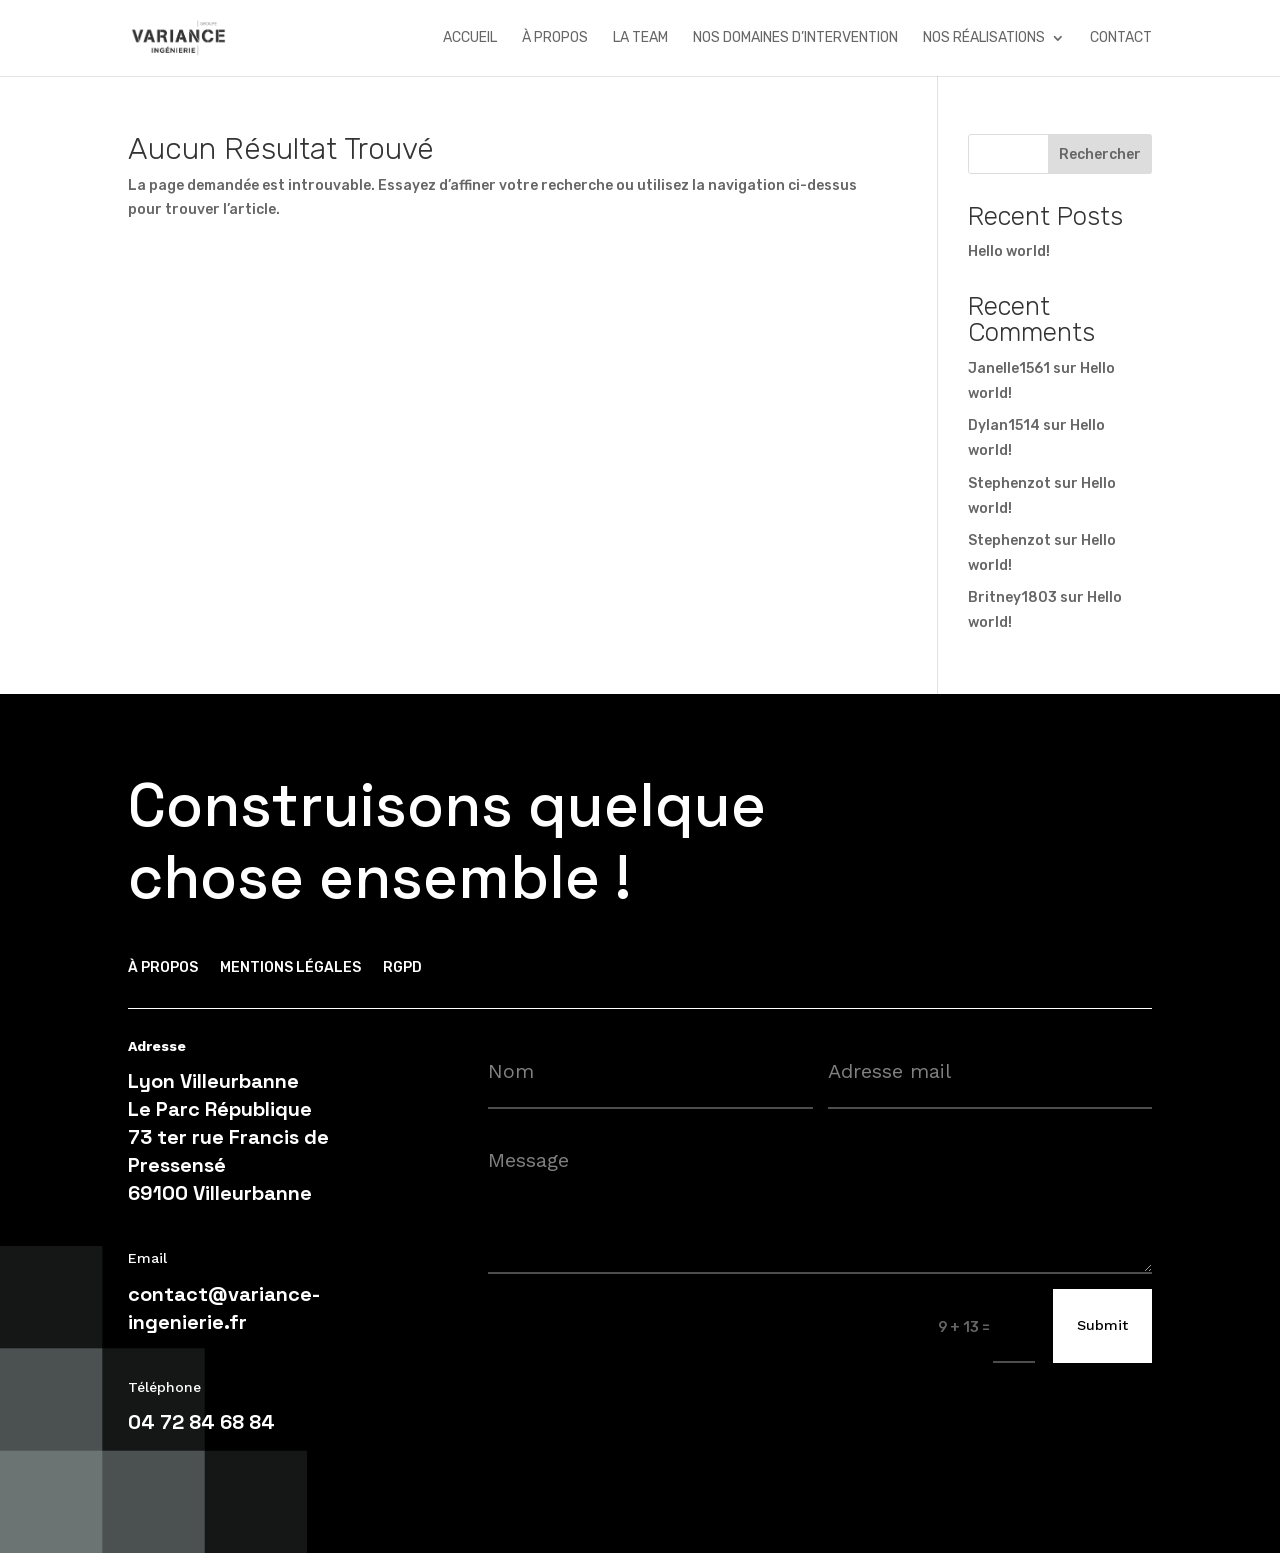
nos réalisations (984, 38)
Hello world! (1009, 251)
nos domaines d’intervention (795, 38)
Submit (1102, 1325)
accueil (470, 38)
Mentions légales (290, 968)
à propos (555, 38)
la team (640, 38)
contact (1121, 38)
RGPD (402, 968)
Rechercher (1100, 154)
